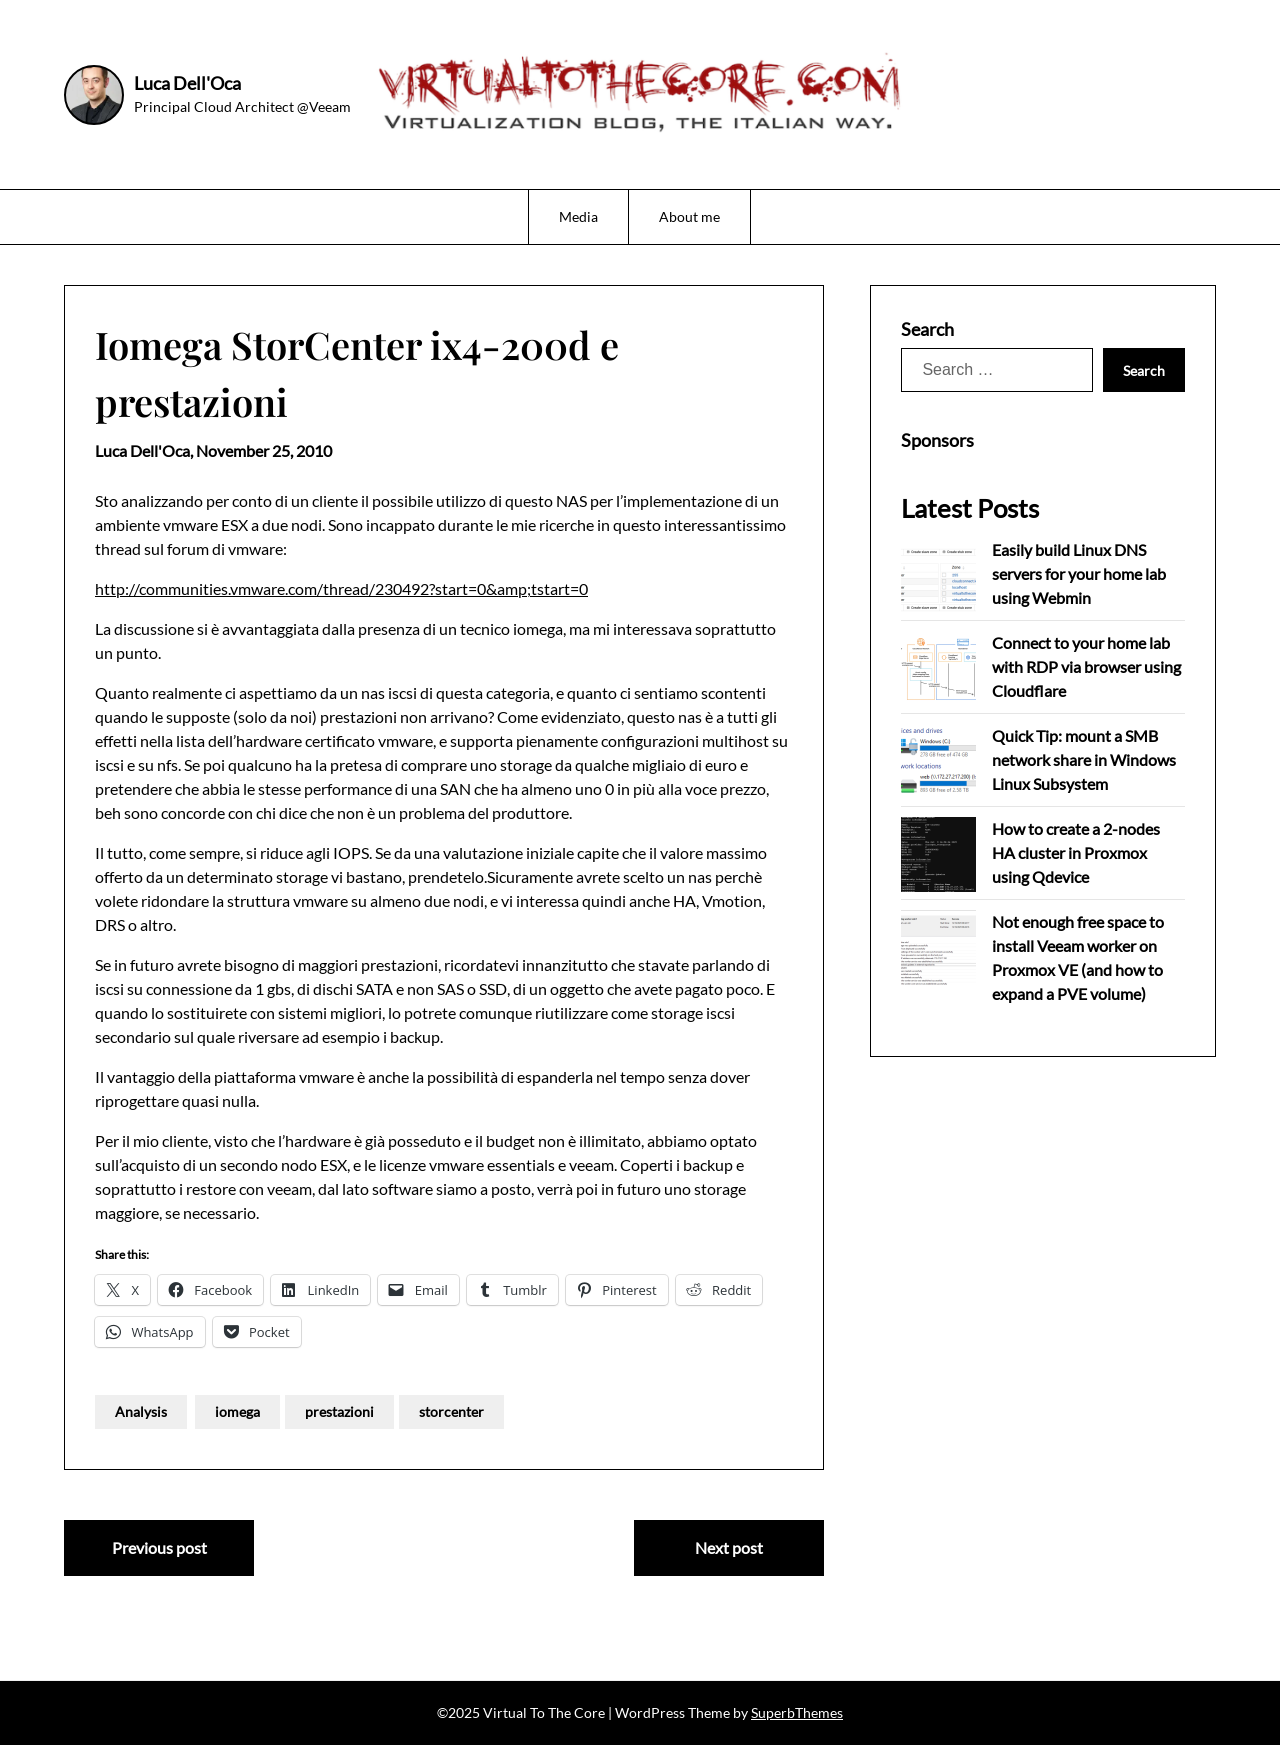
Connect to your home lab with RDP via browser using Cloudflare (1086, 666)
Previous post (159, 1547)
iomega (237, 1411)
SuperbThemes (797, 1712)
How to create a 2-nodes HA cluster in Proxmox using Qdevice (1076, 852)
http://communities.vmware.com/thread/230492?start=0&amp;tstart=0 (341, 588)
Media (578, 216)
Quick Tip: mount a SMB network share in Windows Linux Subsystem (1084, 759)
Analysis (141, 1411)
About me (689, 216)
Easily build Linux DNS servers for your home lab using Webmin (1079, 573)
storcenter (451, 1411)
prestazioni (339, 1411)
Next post (729, 1547)
